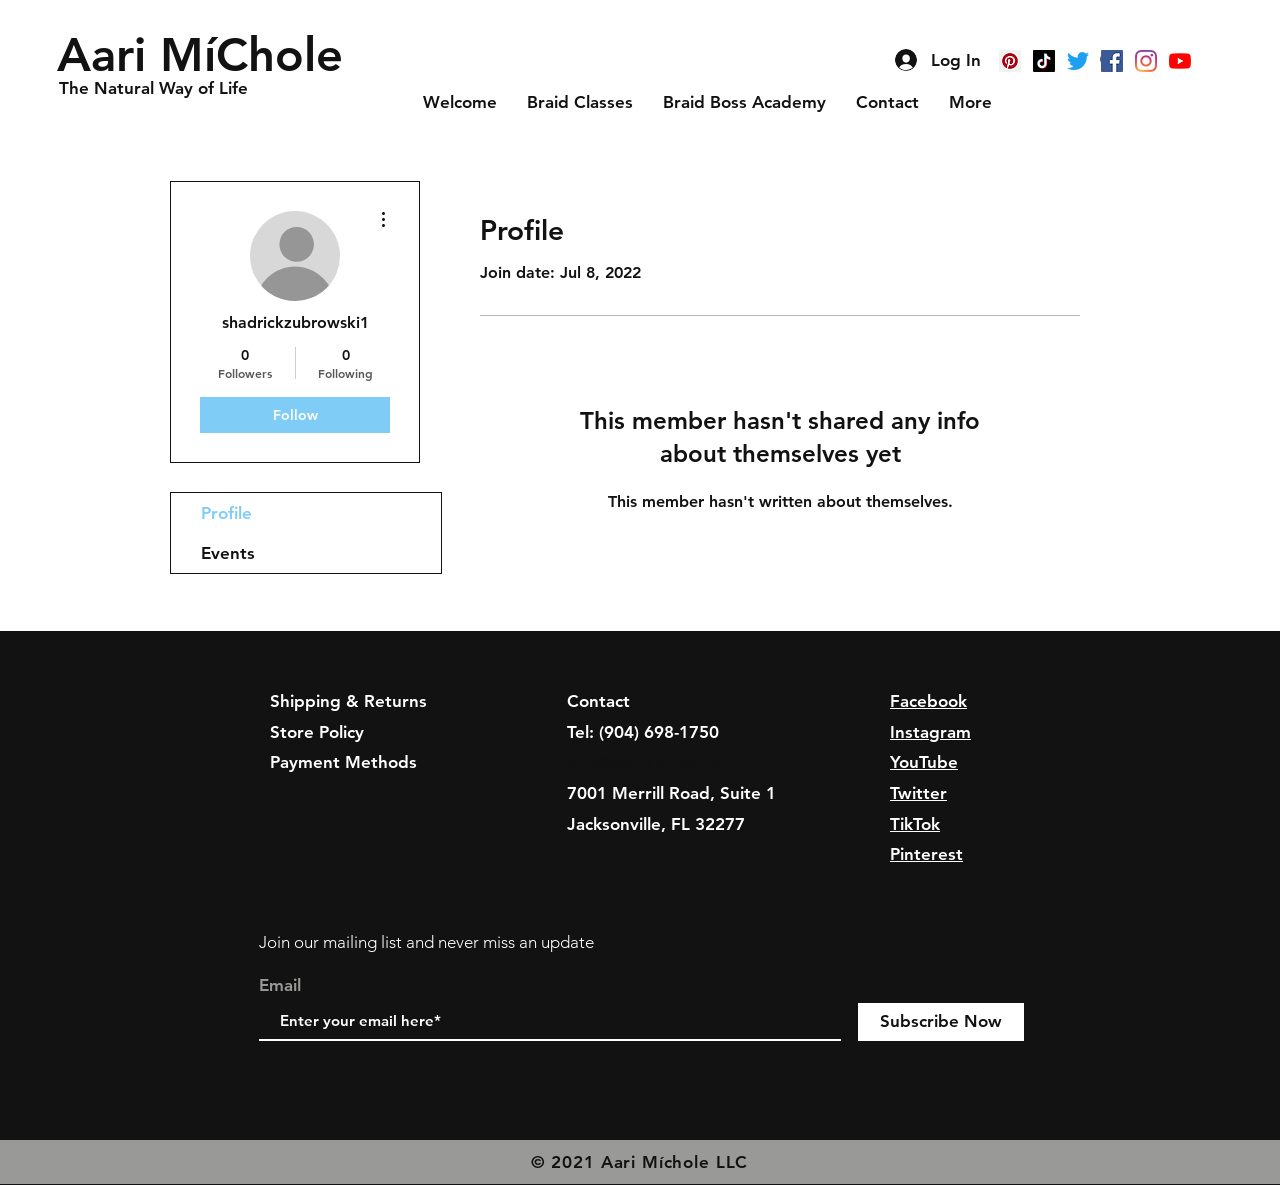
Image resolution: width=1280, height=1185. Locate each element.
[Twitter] (1078, 61)
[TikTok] (1044, 61)
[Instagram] (1146, 61)
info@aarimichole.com (653, 762)
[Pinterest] (1010, 61)
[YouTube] (1180, 61)
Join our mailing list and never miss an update (426, 942)
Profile (226, 513)
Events (228, 553)
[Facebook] (1112, 61)
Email (280, 985)
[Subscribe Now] (941, 1022)
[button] (206, 55)
